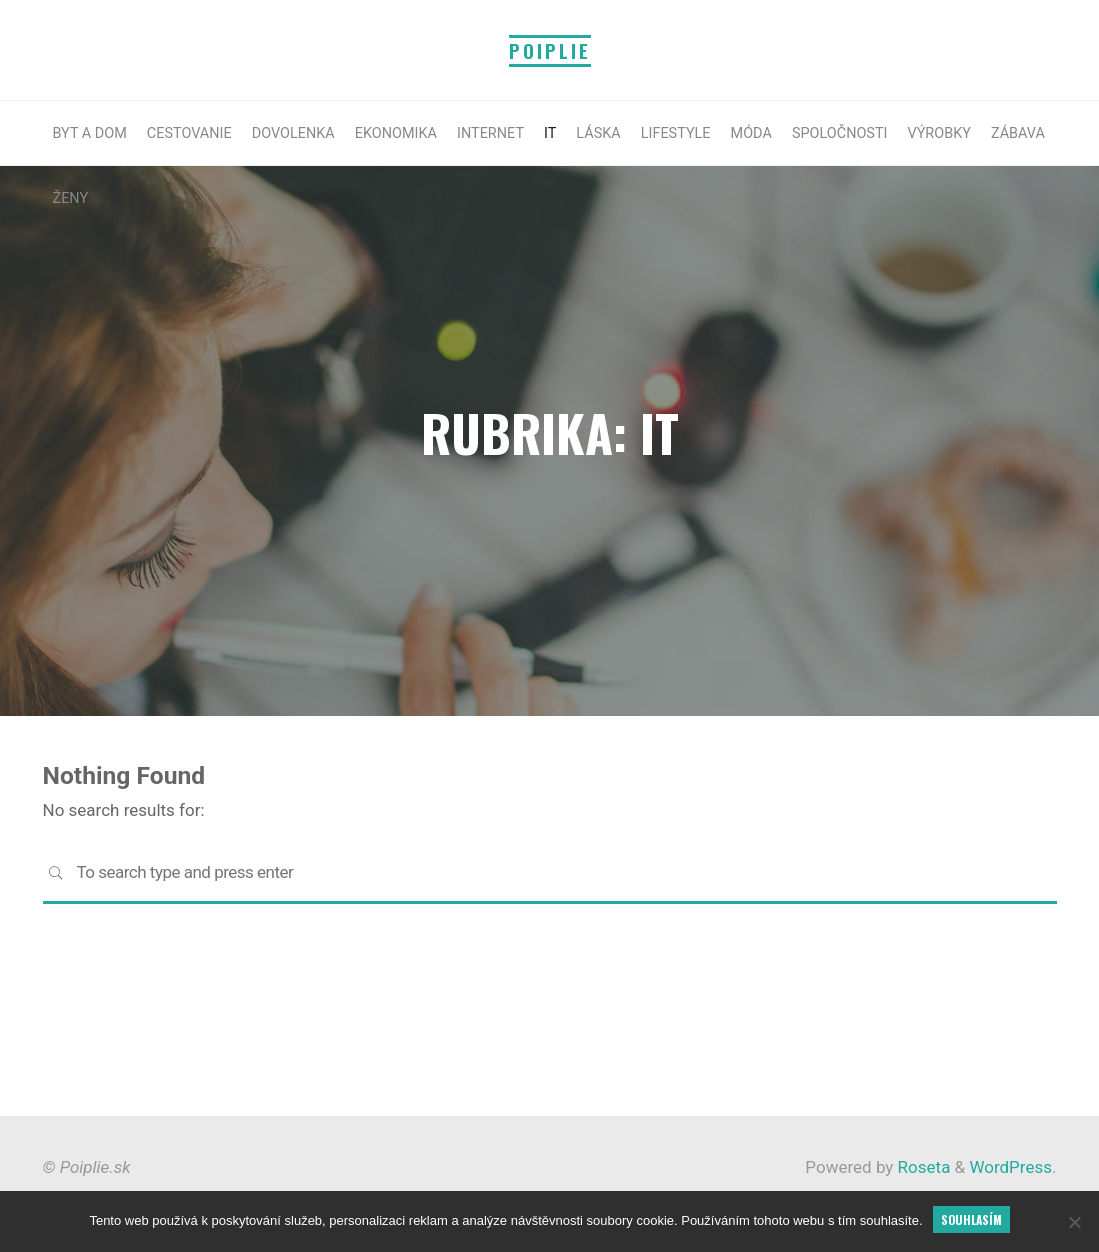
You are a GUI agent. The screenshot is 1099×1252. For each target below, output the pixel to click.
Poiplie (550, 50)
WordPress (1010, 1167)
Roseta (921, 1167)
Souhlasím (971, 1219)
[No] (1074, 1222)
